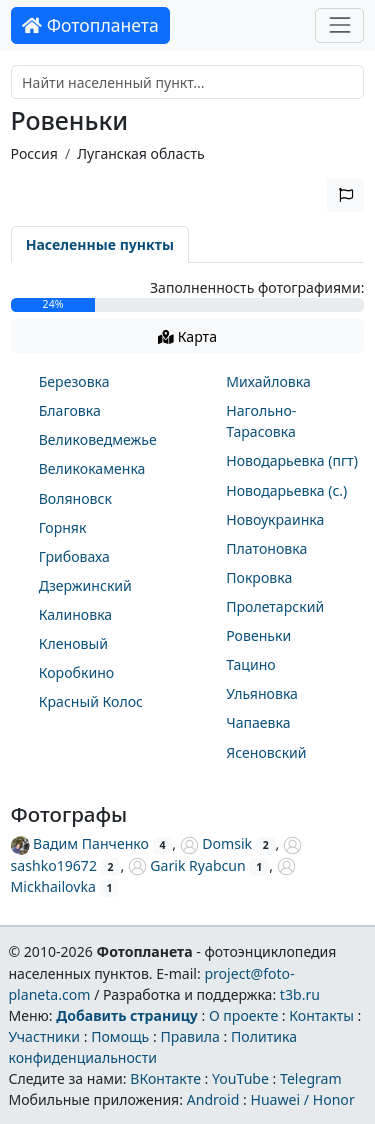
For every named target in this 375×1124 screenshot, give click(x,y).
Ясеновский (266, 752)
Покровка (259, 577)
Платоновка (266, 548)
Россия (34, 153)
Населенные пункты (100, 244)
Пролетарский (275, 606)
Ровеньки (258, 635)
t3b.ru (300, 994)
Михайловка (268, 381)
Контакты (321, 1015)
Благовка (70, 410)
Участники (44, 1036)
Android (213, 1099)
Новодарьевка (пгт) (292, 460)
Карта (187, 336)
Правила (189, 1036)
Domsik (216, 843)
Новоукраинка (275, 519)
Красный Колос (91, 701)
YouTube (240, 1078)
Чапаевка (258, 722)
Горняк (63, 527)
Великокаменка (92, 468)
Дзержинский (85, 585)
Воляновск (75, 498)
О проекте (243, 1015)
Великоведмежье (98, 439)
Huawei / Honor (302, 1099)
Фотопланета (90, 25)
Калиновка (75, 614)
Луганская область (140, 153)
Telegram (311, 1078)
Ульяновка (262, 693)
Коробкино (76, 672)
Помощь (120, 1036)
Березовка (74, 381)
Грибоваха (74, 556)
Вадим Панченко (80, 843)
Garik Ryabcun (187, 865)
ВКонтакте (165, 1078)
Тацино (250, 664)
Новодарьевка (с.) (286, 490)
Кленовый (73, 643)
